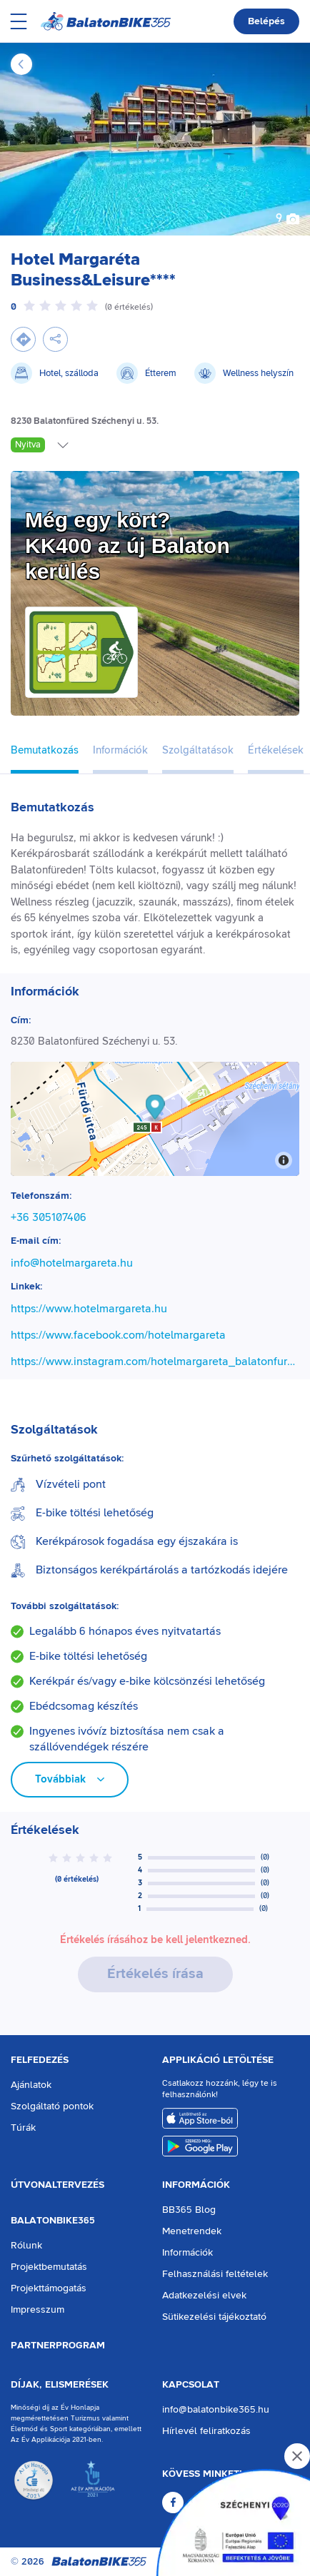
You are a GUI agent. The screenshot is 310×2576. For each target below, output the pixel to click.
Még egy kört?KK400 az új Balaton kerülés (127, 545)
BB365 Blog (189, 2210)
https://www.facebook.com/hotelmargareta (118, 1335)
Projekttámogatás (48, 2288)
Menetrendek (191, 2231)
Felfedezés (40, 2060)
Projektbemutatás (49, 2267)
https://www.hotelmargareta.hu (89, 1309)
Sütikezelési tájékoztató (214, 2317)
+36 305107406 (48, 1217)
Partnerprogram (58, 2345)
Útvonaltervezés (57, 2185)
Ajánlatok (31, 2085)
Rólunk (26, 2245)
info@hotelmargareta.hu (72, 1263)
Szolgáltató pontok (52, 2106)
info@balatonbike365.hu (215, 2409)
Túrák (23, 2127)
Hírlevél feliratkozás (206, 2431)
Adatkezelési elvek (204, 2295)
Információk (196, 2185)
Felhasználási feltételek (215, 2274)
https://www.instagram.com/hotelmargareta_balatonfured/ (155, 1361)
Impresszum (37, 2309)
